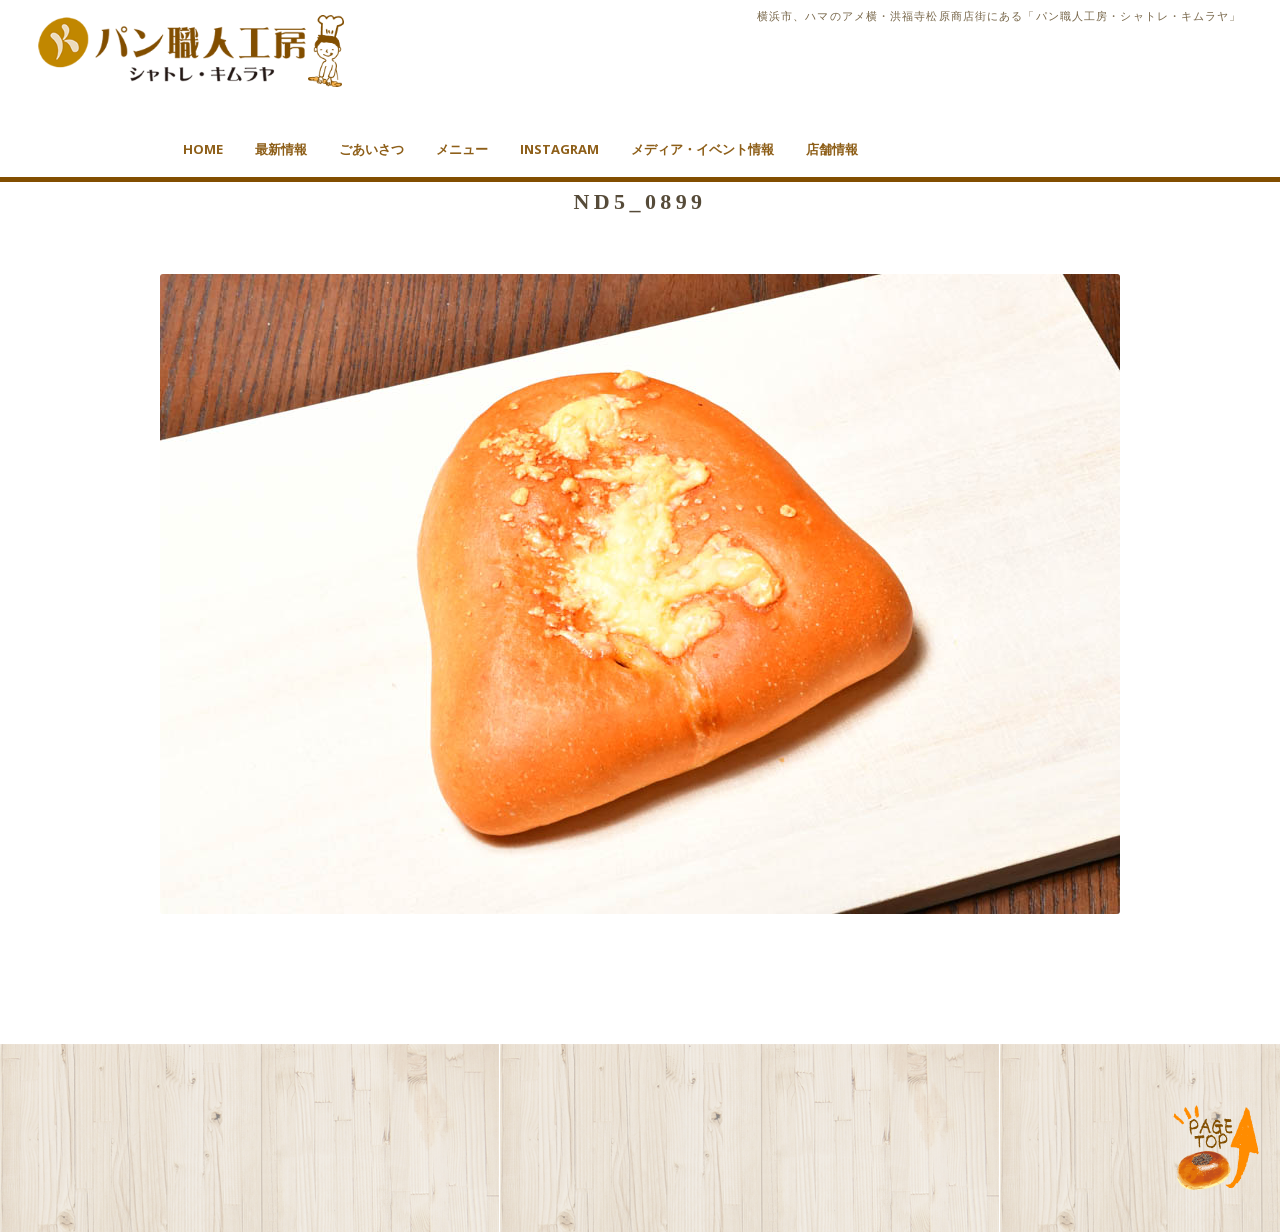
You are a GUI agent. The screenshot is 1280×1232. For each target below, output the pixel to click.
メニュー (462, 149)
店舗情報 (832, 149)
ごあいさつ (371, 149)
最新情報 (281, 149)
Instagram (559, 149)
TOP (1216, 1149)
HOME (203, 149)
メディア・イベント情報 (702, 149)
